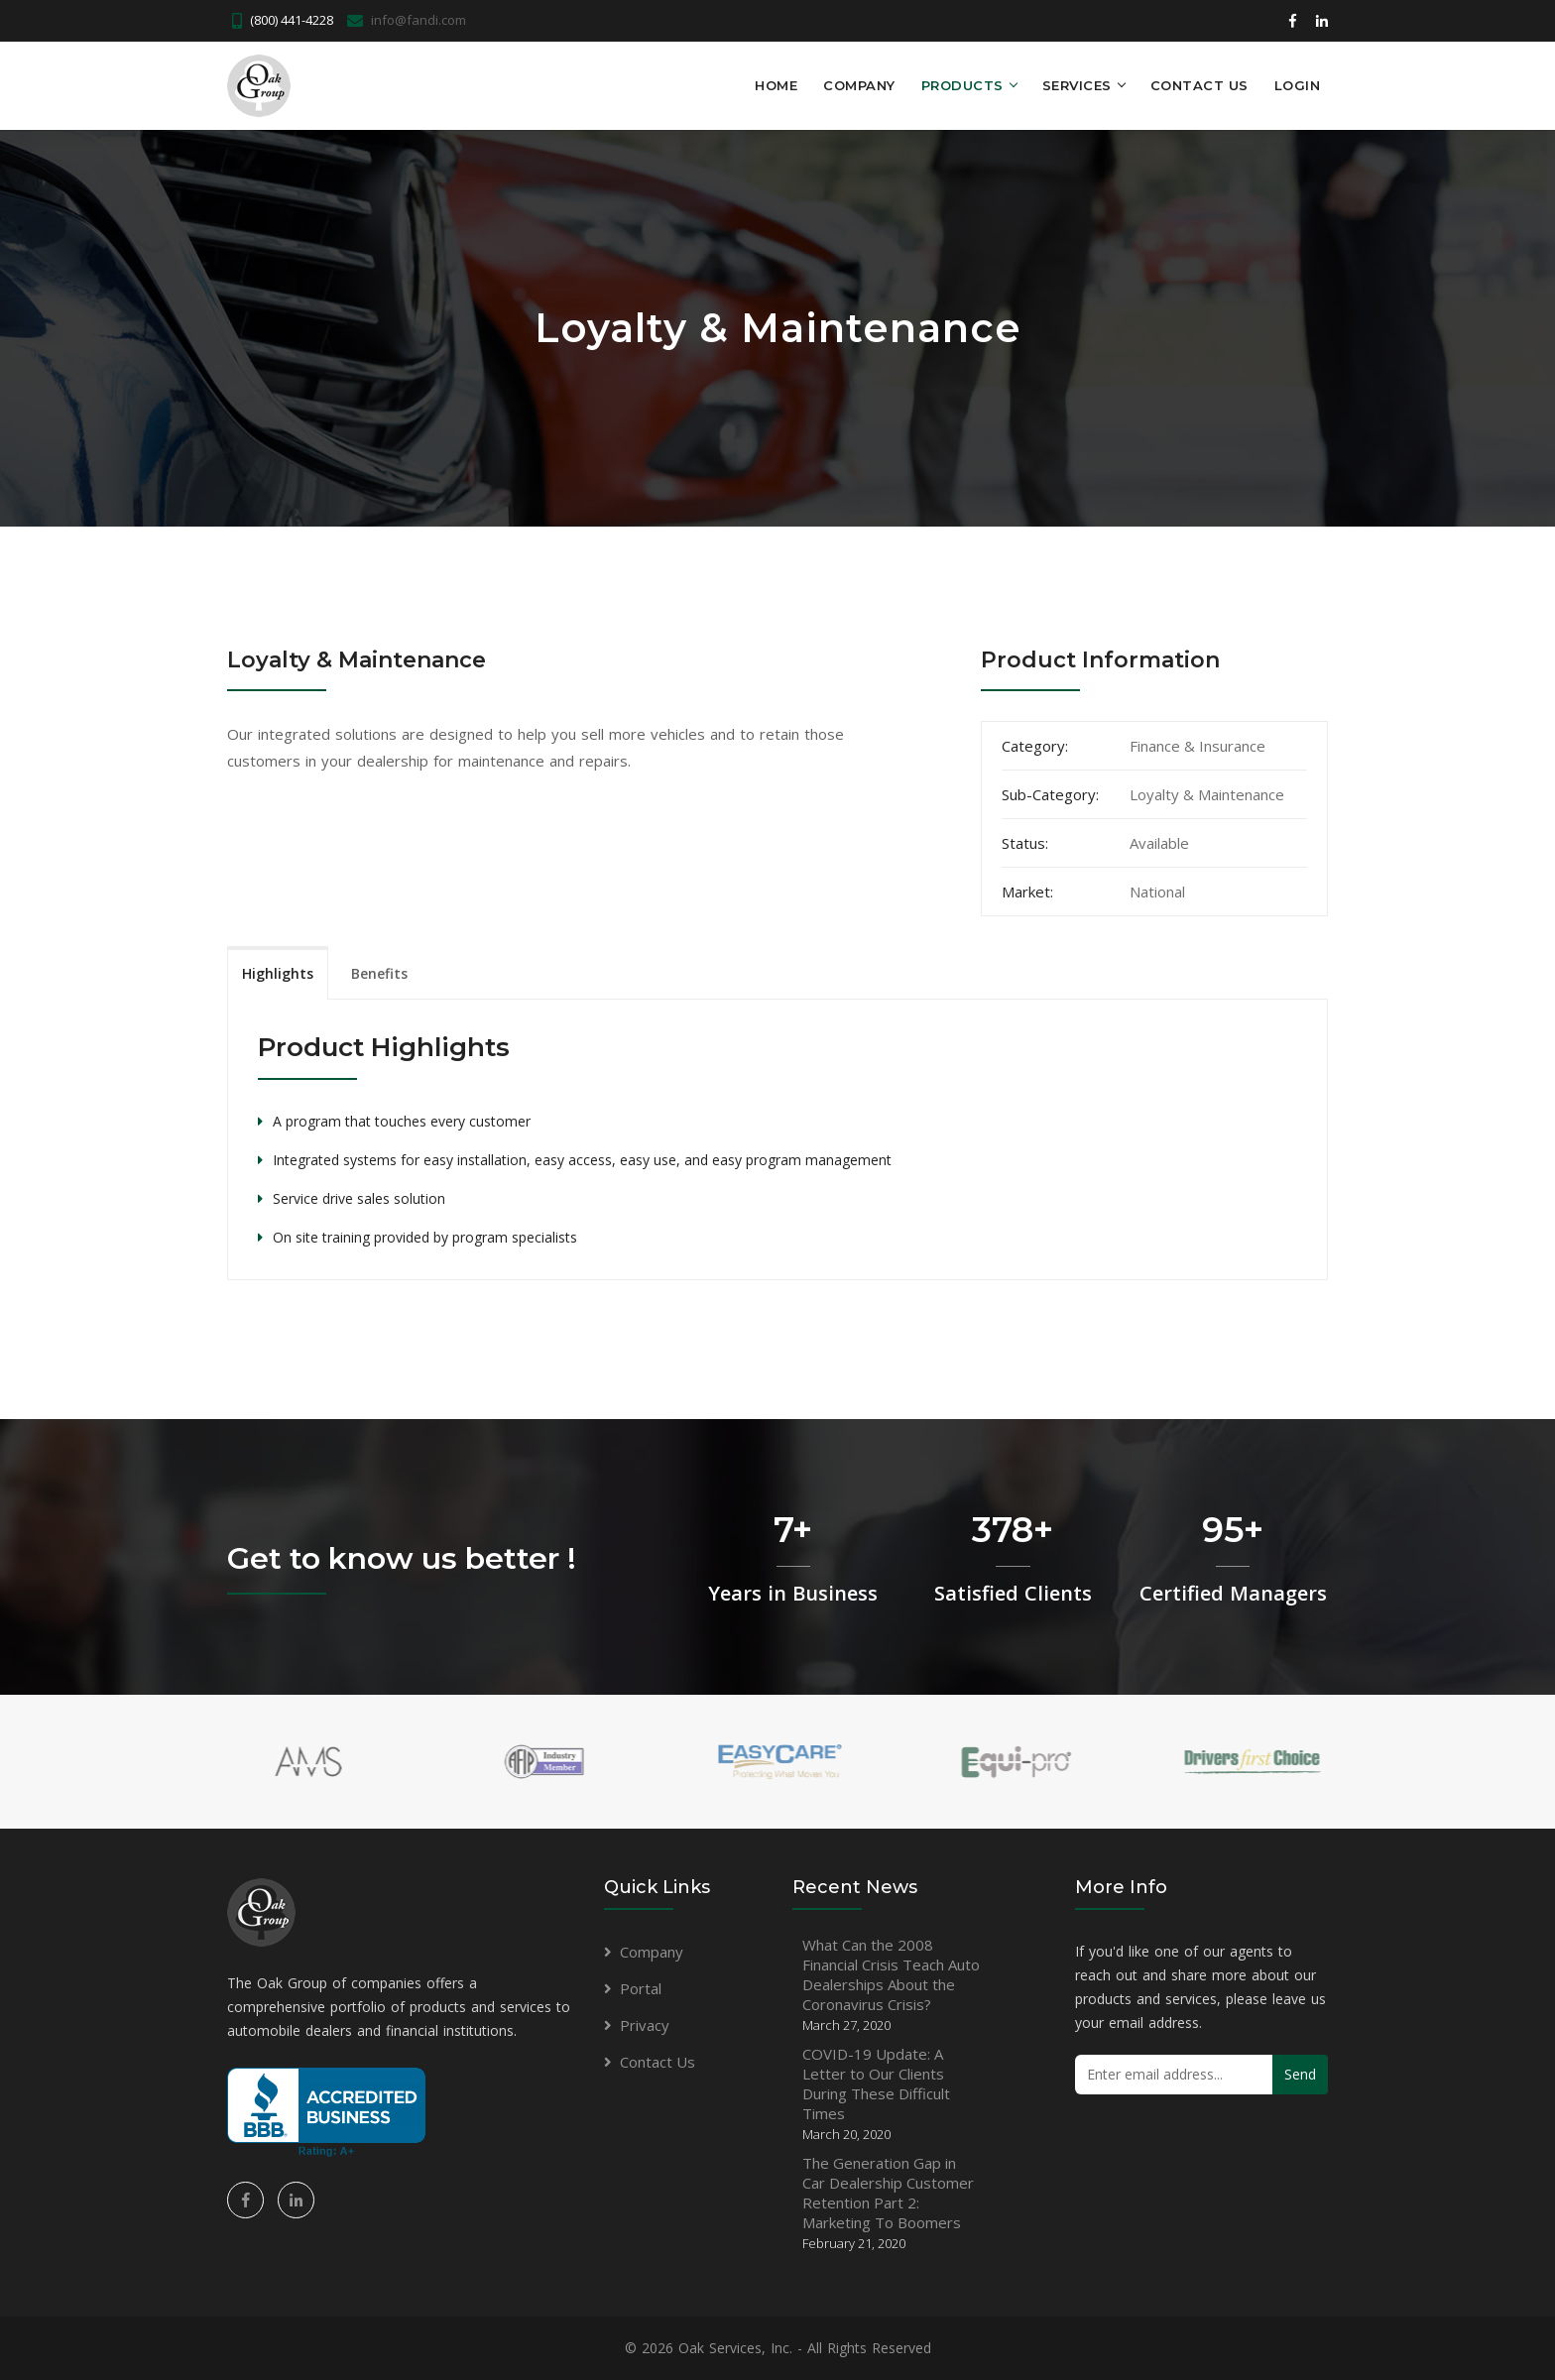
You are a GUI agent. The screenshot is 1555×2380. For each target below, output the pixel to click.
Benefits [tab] (379, 973)
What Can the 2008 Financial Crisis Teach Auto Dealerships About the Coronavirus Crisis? (891, 1984)
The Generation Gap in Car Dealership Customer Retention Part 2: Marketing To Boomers (888, 2202)
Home (776, 85)
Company (859, 85)
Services (1077, 85)
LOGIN (1297, 85)
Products (962, 85)
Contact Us (1199, 85)
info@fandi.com (418, 20)
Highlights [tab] (277, 973)
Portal (640, 1988)
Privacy (644, 2025)
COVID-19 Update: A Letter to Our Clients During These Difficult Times (876, 2093)
